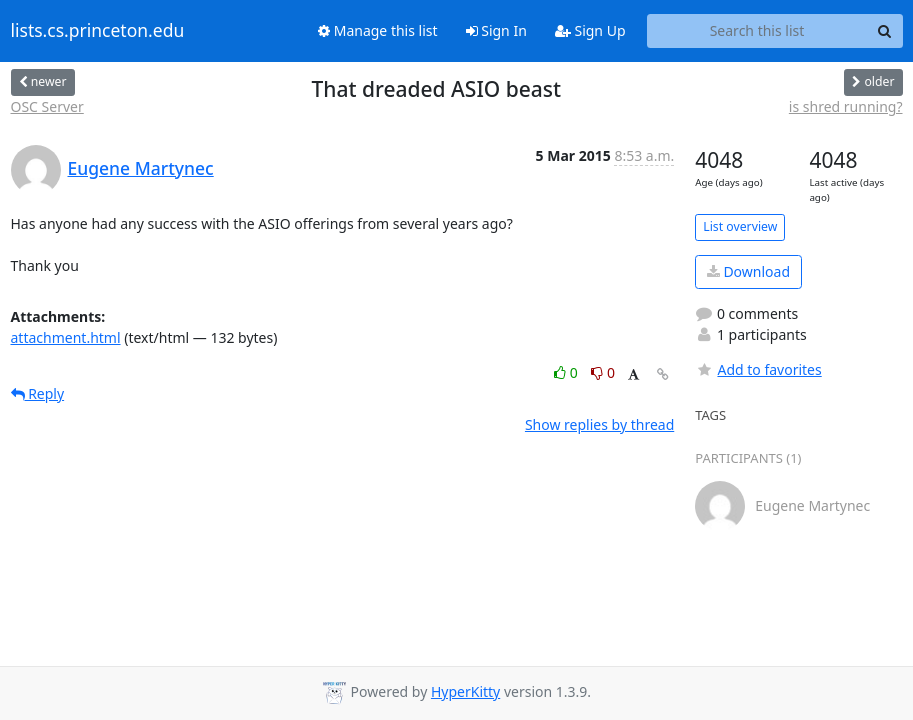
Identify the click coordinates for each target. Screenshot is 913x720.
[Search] (885, 31)
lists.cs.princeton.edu (98, 31)
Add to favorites (758, 369)
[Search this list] (757, 31)
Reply (38, 393)
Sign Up (590, 30)
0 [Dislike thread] (603, 372)
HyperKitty (465, 691)
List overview (740, 226)
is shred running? (846, 106)
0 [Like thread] (567, 372)
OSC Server (47, 106)
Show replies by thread (599, 424)
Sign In (496, 30)
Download (748, 271)
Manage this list (378, 30)
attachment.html (66, 337)
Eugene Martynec (141, 168)
